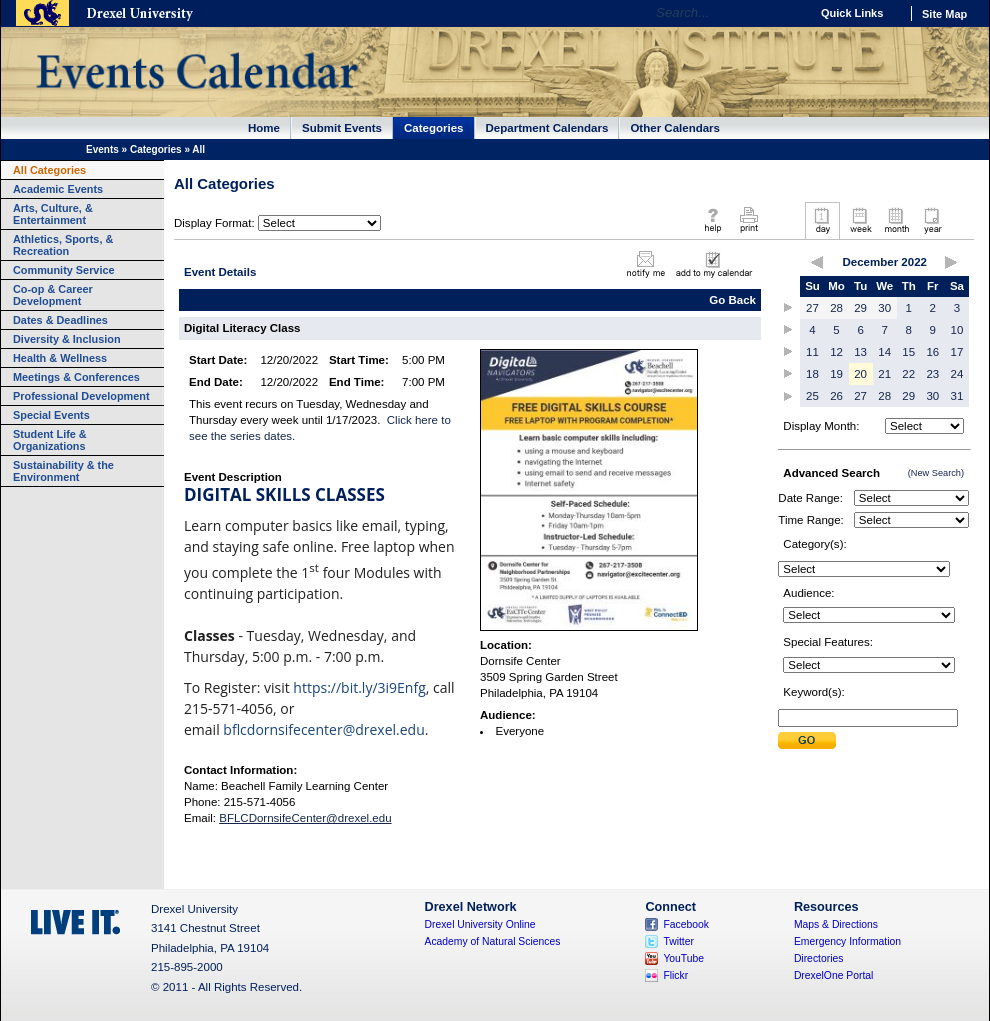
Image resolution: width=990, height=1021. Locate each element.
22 (908, 374)
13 (860, 352)
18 (812, 374)
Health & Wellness (60, 358)
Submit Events (342, 128)
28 (836, 308)
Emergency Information (847, 941)
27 (812, 308)
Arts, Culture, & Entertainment (53, 214)
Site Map (944, 14)
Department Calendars (547, 128)
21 (884, 374)
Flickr (675, 975)
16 (932, 352)
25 (812, 396)
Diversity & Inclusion (67, 339)
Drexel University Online (480, 924)
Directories (819, 958)
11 (812, 352)
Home (264, 128)
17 (957, 352)
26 (836, 396)
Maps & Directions (836, 924)
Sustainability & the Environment (63, 471)
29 (860, 308)
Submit (807, 740)
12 (836, 352)
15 (908, 352)
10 (957, 330)
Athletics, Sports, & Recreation (63, 245)
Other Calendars (675, 128)
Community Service (64, 270)
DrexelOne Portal (833, 975)
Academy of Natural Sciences (493, 941)
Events (102, 149)
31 (957, 396)
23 (932, 374)
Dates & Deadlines (60, 320)
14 (884, 352)
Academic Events (58, 189)
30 (884, 308)
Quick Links (852, 13)
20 (860, 374)
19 (836, 374)
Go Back (732, 300)
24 (957, 374)
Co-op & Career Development (53, 295)
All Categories (49, 170)
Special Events (51, 415)
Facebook (686, 924)
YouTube (683, 958)
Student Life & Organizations (50, 440)
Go (789, 13)
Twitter (678, 941)
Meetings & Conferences (76, 377)
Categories (434, 128)
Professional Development (81, 396)
